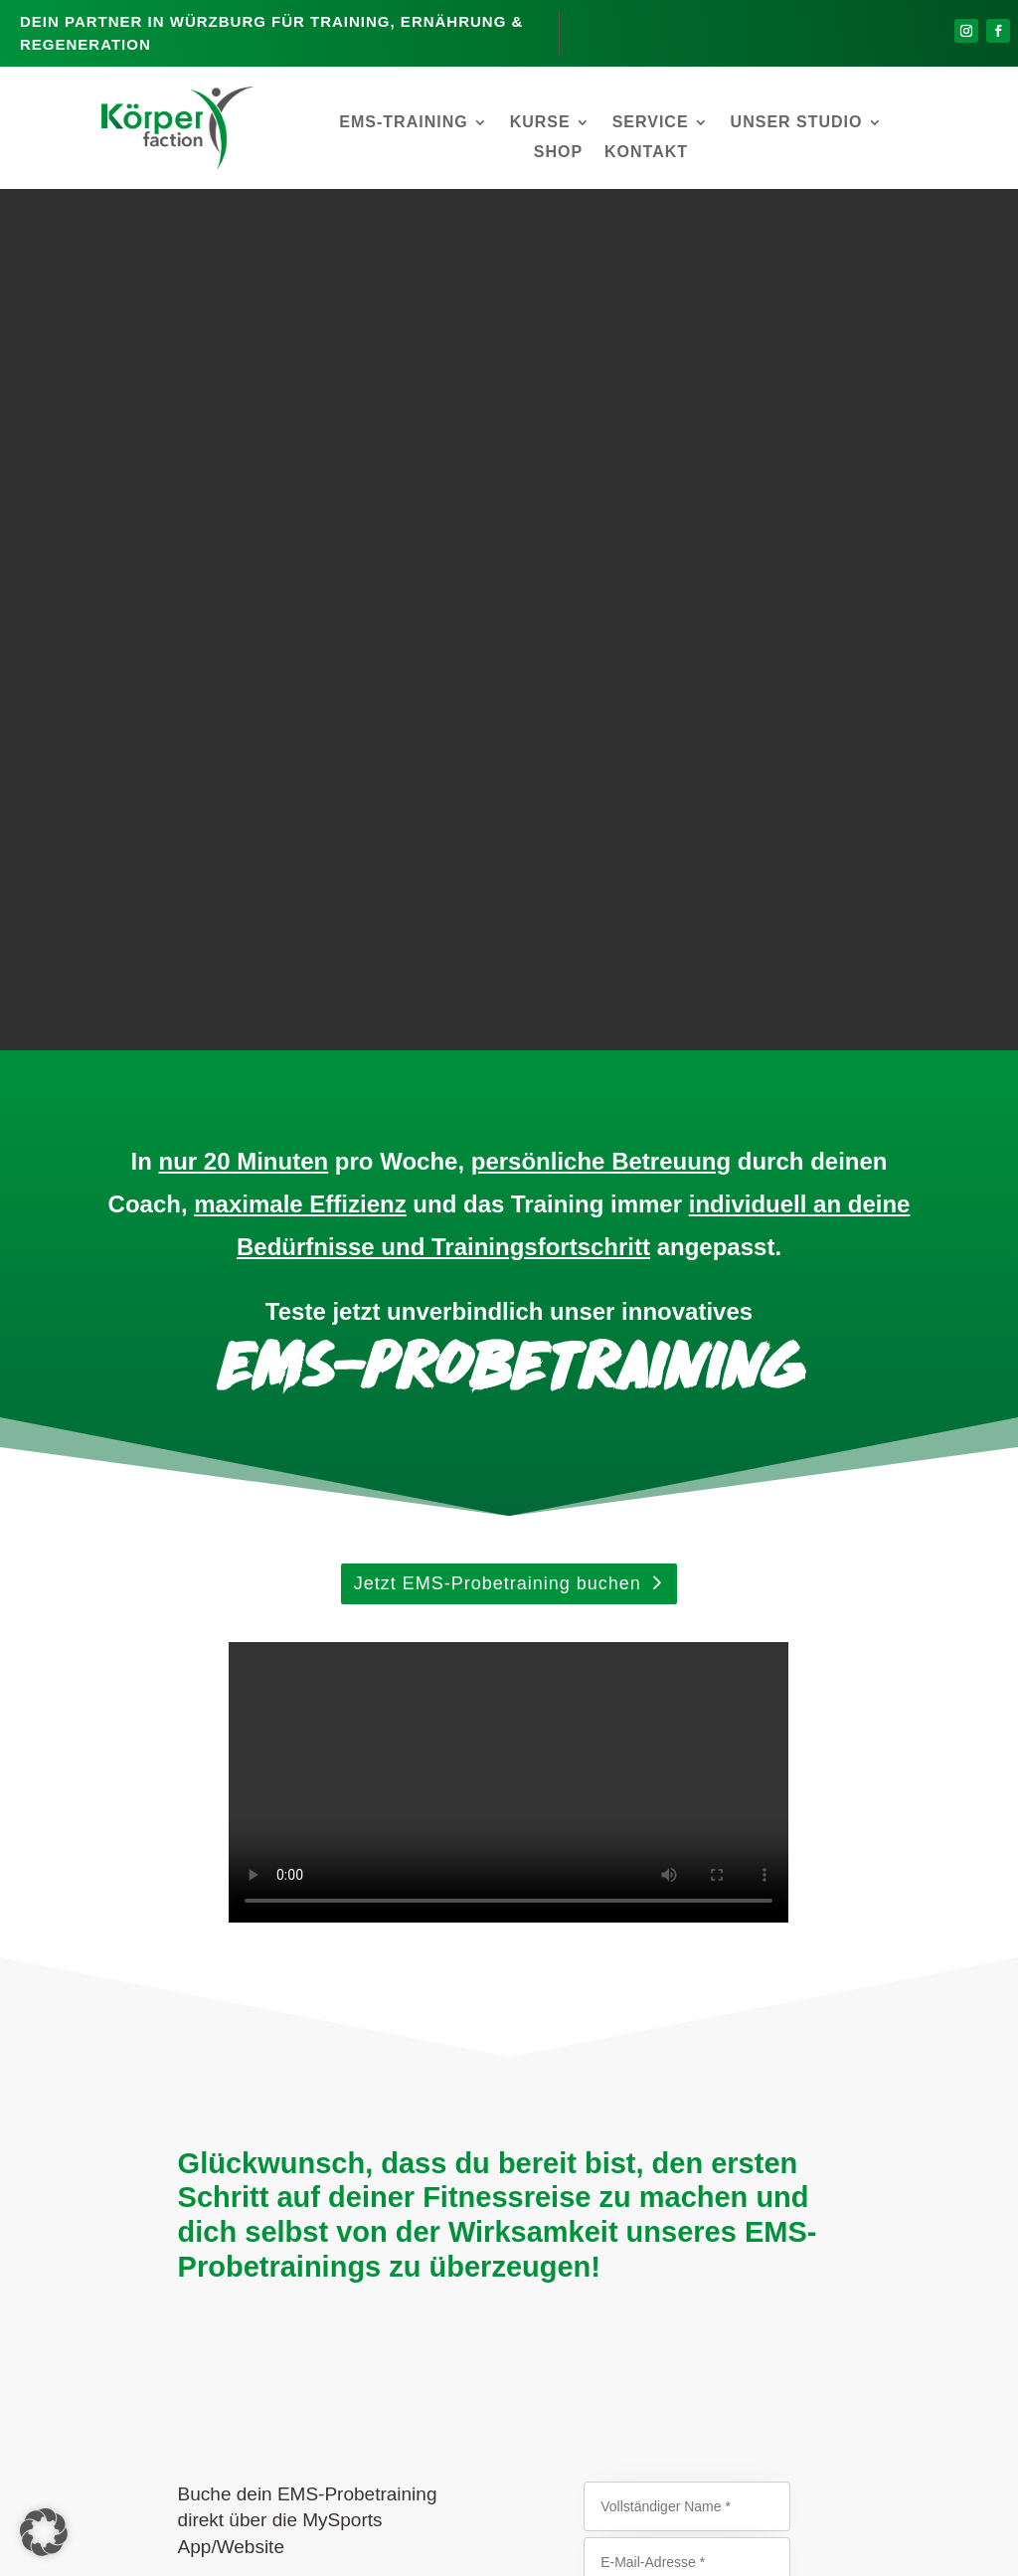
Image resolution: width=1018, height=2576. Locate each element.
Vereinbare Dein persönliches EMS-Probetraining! (587, 2274)
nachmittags (602, 1872)
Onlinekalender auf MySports (378, 1780)
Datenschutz (560, 2554)
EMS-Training (403, 122)
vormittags (607, 1833)
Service (650, 122)
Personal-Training (643, 2406)
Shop (558, 152)
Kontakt (646, 152)
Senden (684, 1987)
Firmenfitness (573, 2425)
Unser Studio (797, 122)
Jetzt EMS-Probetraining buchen (497, 723)
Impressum (651, 2554)
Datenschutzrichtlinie (617, 2095)
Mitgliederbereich (449, 2554)
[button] (43, 2532)
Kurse (540, 122)
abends (599, 1911)
